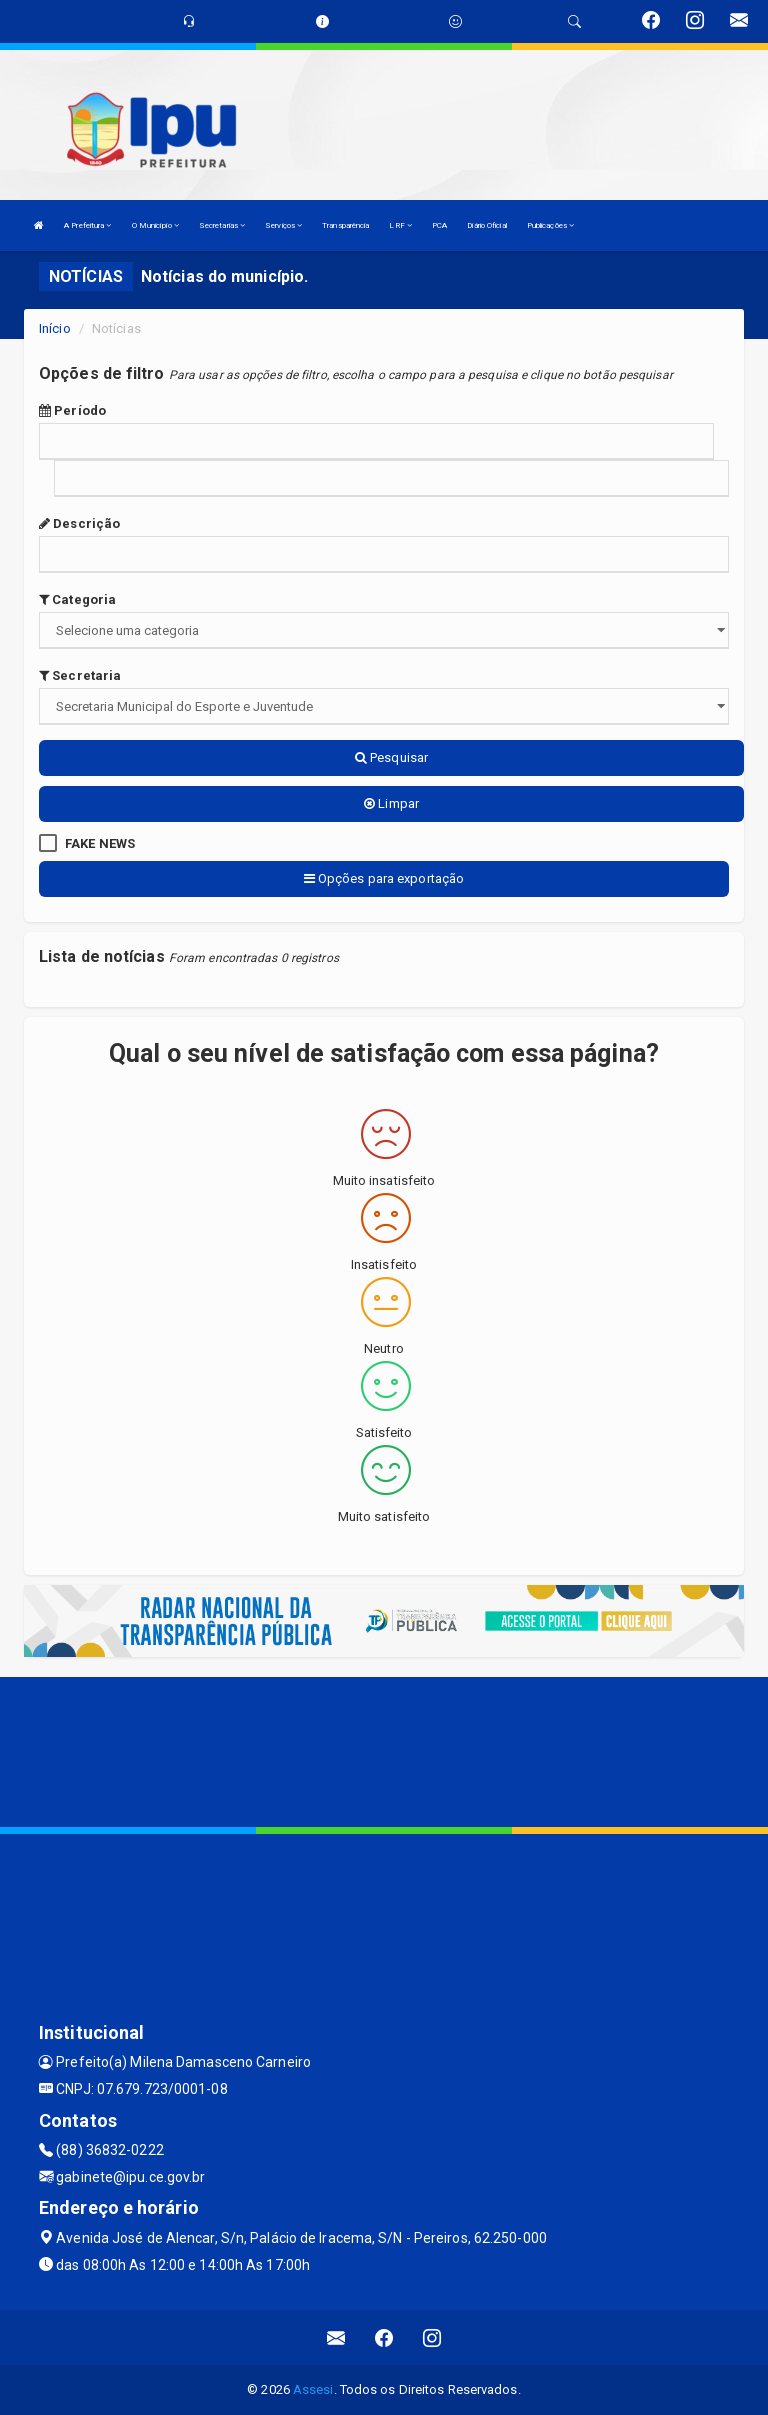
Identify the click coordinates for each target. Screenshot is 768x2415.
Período (72, 410)
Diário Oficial (486, 225)
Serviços (283, 225)
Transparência (345, 225)
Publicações (550, 225)
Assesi (313, 2389)
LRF (400, 225)
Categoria (77, 599)
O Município (155, 225)
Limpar (391, 803)
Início (55, 328)
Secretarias (222, 225)
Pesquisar (391, 757)
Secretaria (80, 675)
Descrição (79, 523)
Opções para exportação (384, 878)
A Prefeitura (87, 225)
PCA (439, 225)
